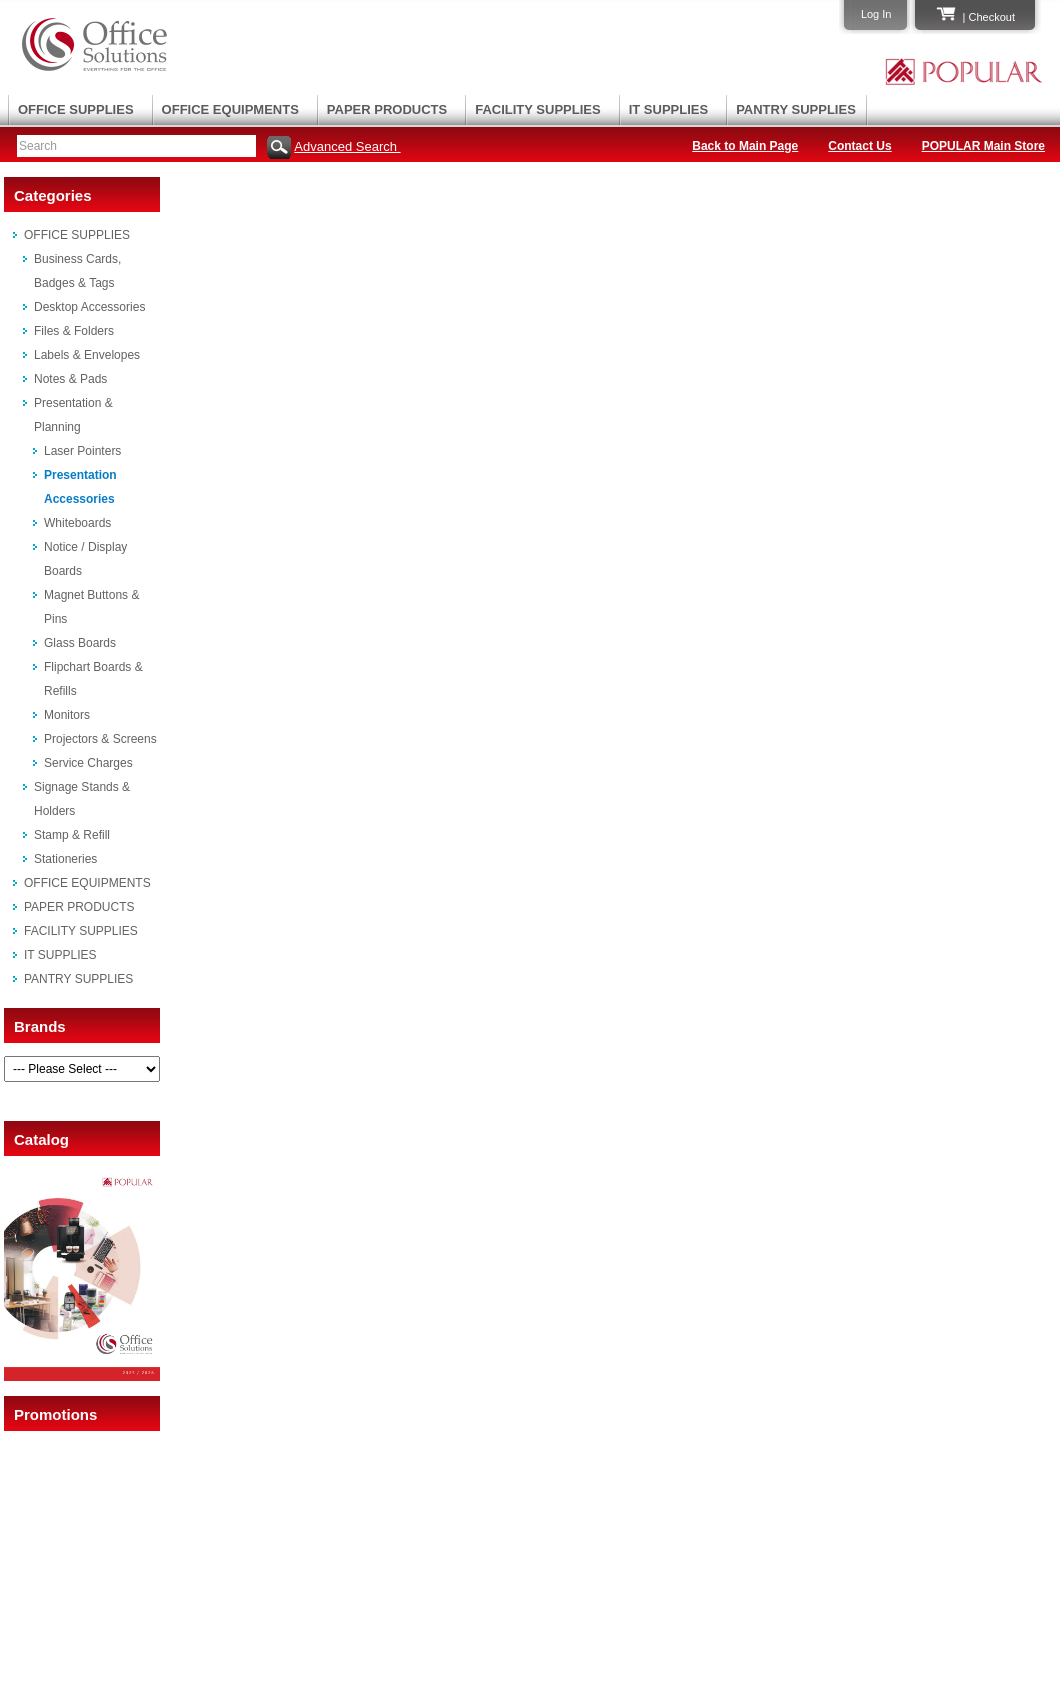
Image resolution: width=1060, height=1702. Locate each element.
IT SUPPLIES (668, 109)
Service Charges (88, 763)
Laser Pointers (82, 451)
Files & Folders (74, 331)
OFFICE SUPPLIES (76, 109)
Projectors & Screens (100, 739)
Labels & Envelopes (87, 355)
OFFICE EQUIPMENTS (230, 109)
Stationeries (65, 859)
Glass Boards (80, 643)
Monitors (67, 715)
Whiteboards (77, 523)
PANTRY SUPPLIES (796, 109)
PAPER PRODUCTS (387, 109)
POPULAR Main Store (983, 146)
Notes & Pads (70, 379)
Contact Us (859, 146)
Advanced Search (347, 146)
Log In (876, 14)
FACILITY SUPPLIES (537, 109)
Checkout (992, 17)
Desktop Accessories (89, 307)
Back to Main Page (745, 146)
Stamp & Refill (72, 835)
